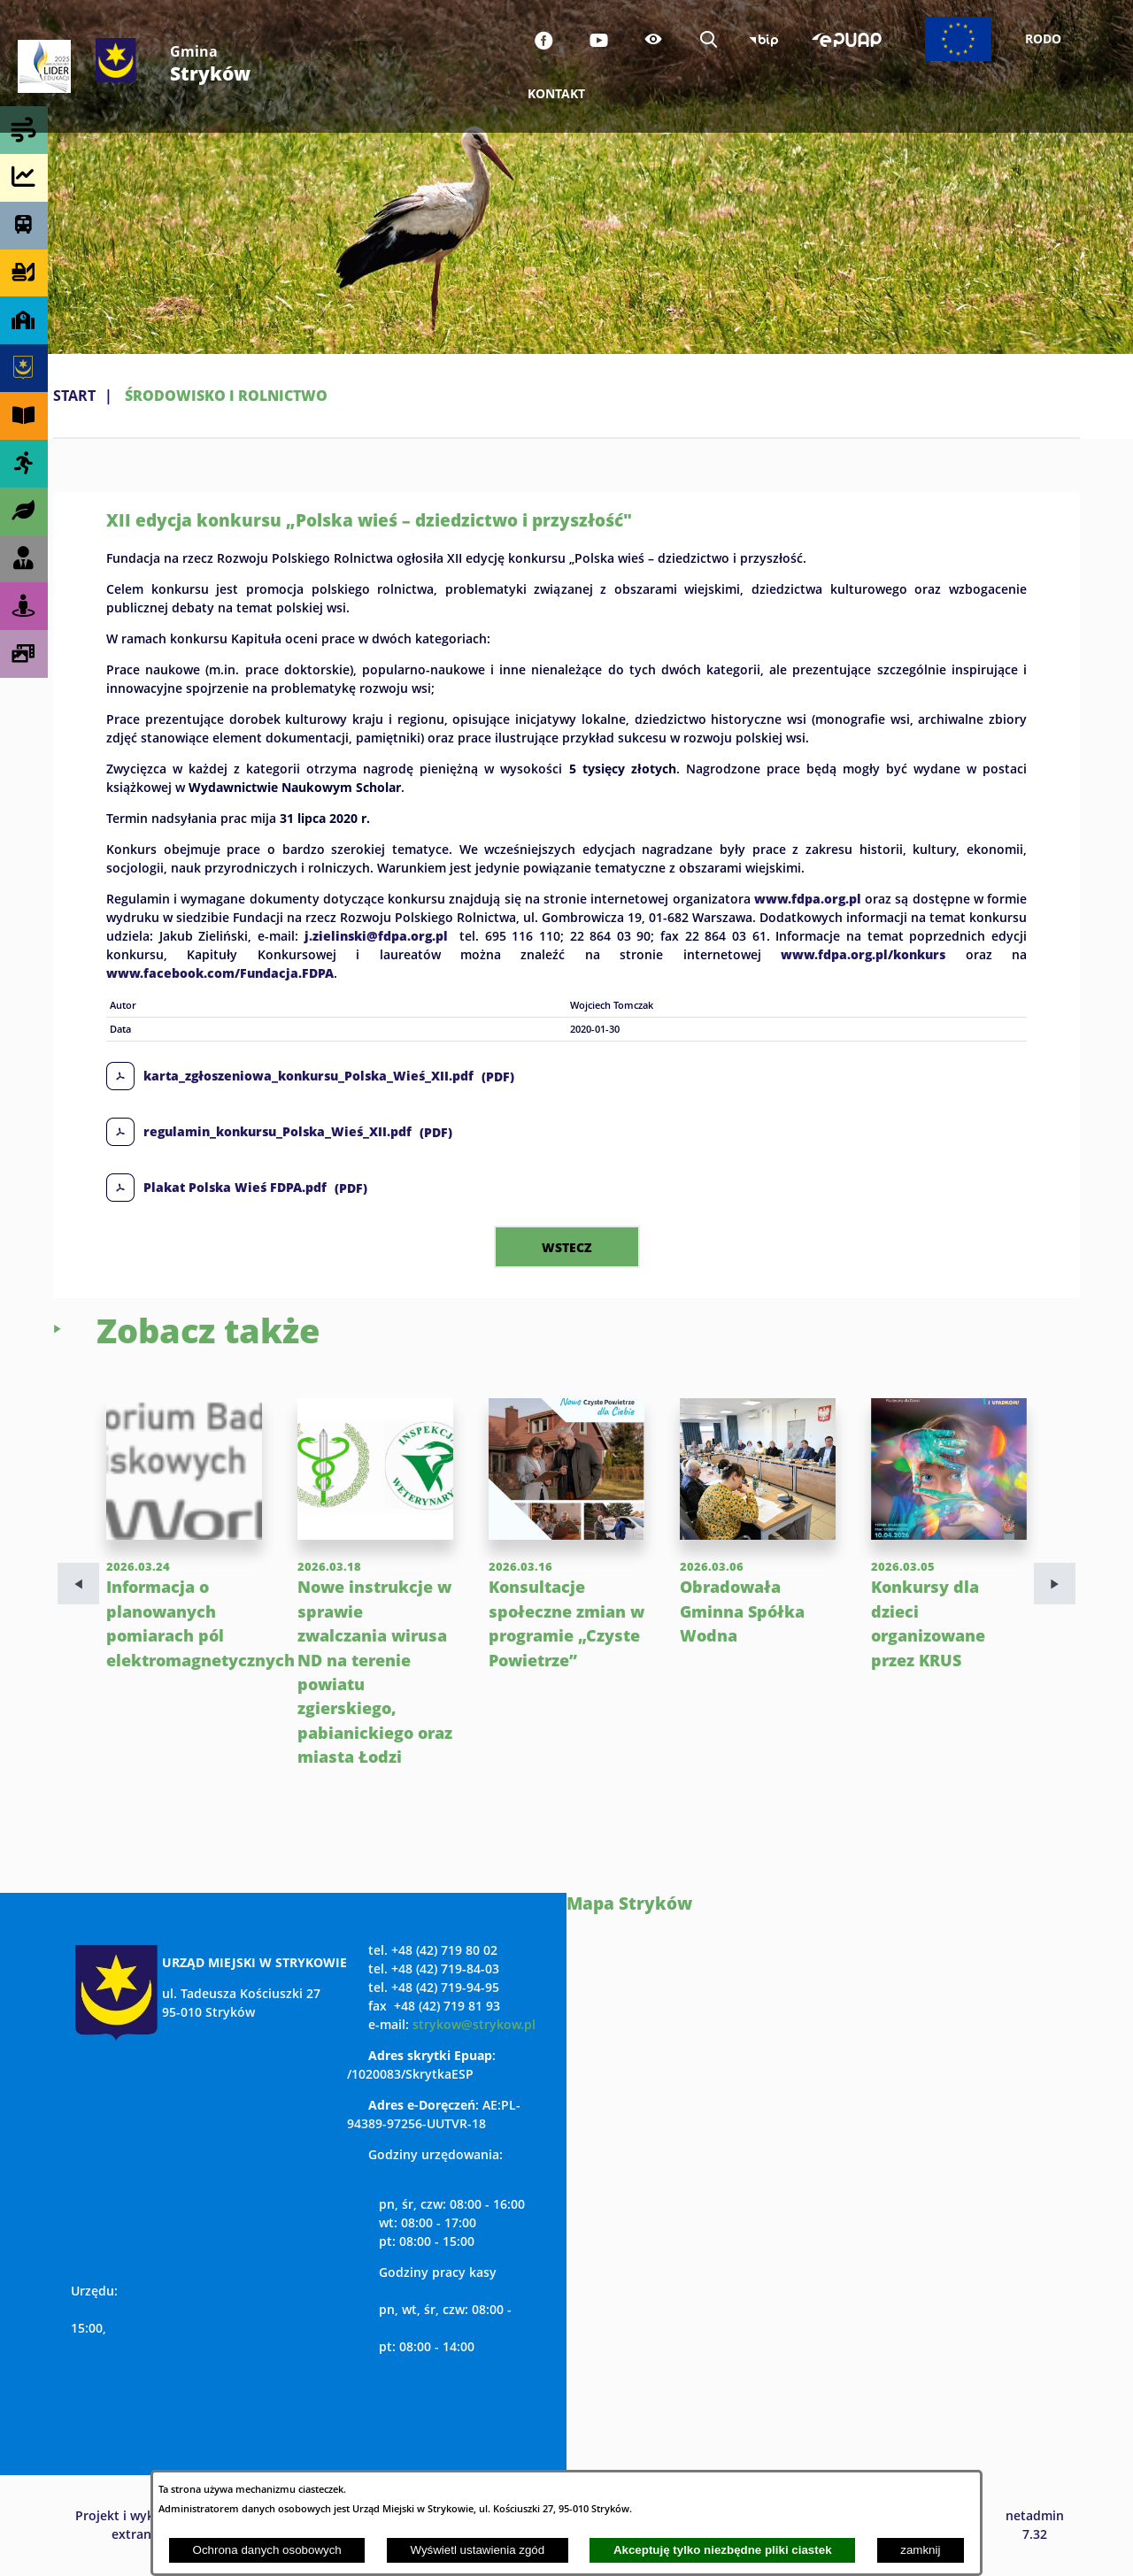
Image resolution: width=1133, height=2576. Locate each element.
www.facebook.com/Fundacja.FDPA (220, 972)
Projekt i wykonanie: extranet (137, 2524)
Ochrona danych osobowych (267, 2550)
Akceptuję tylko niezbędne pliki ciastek (722, 2550)
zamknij (920, 2550)
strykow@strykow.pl (474, 2024)
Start (74, 395)
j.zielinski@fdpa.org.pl (376, 935)
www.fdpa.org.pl (807, 898)
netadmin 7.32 (1035, 2524)
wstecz (567, 1247)
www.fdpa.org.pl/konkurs (863, 954)
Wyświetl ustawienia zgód (477, 2550)
